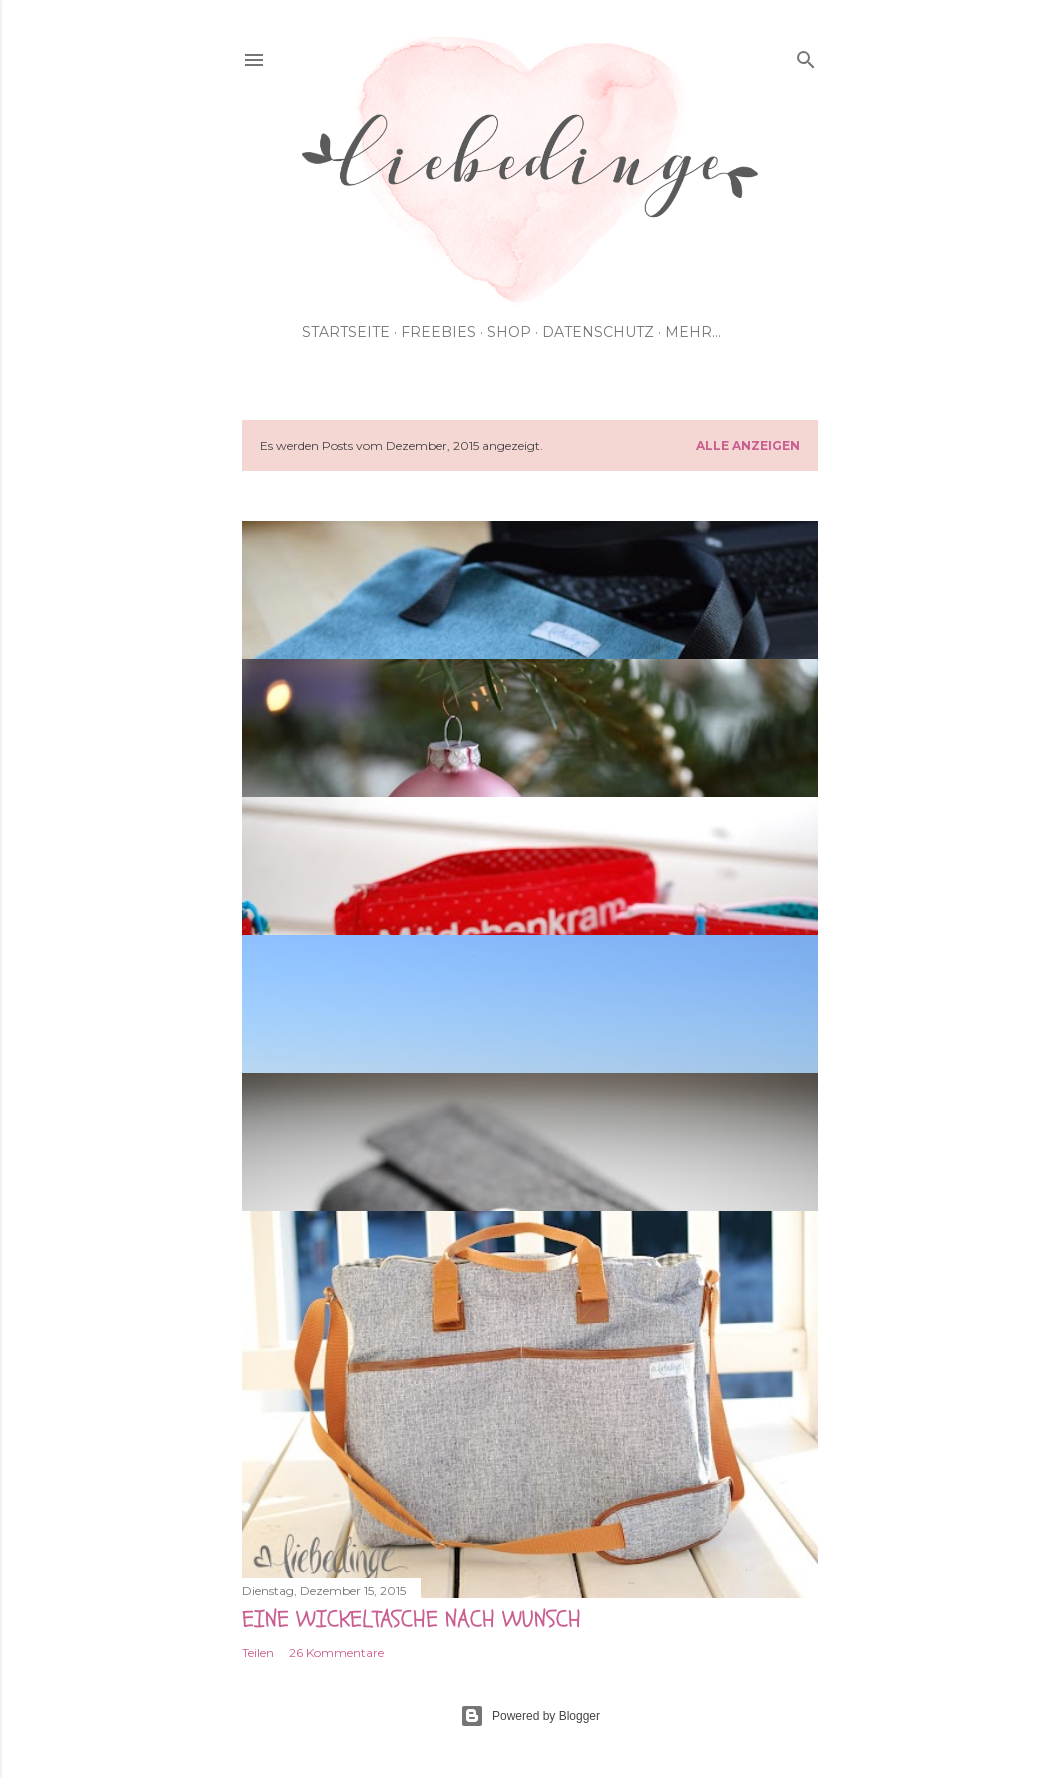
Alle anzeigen (748, 445)
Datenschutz (598, 332)
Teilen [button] (258, 1652)
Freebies (438, 332)
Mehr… (693, 332)
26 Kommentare (336, 1652)
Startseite (346, 332)
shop (509, 332)
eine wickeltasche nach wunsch (411, 1619)
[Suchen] (806, 55)
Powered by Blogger (530, 1716)
